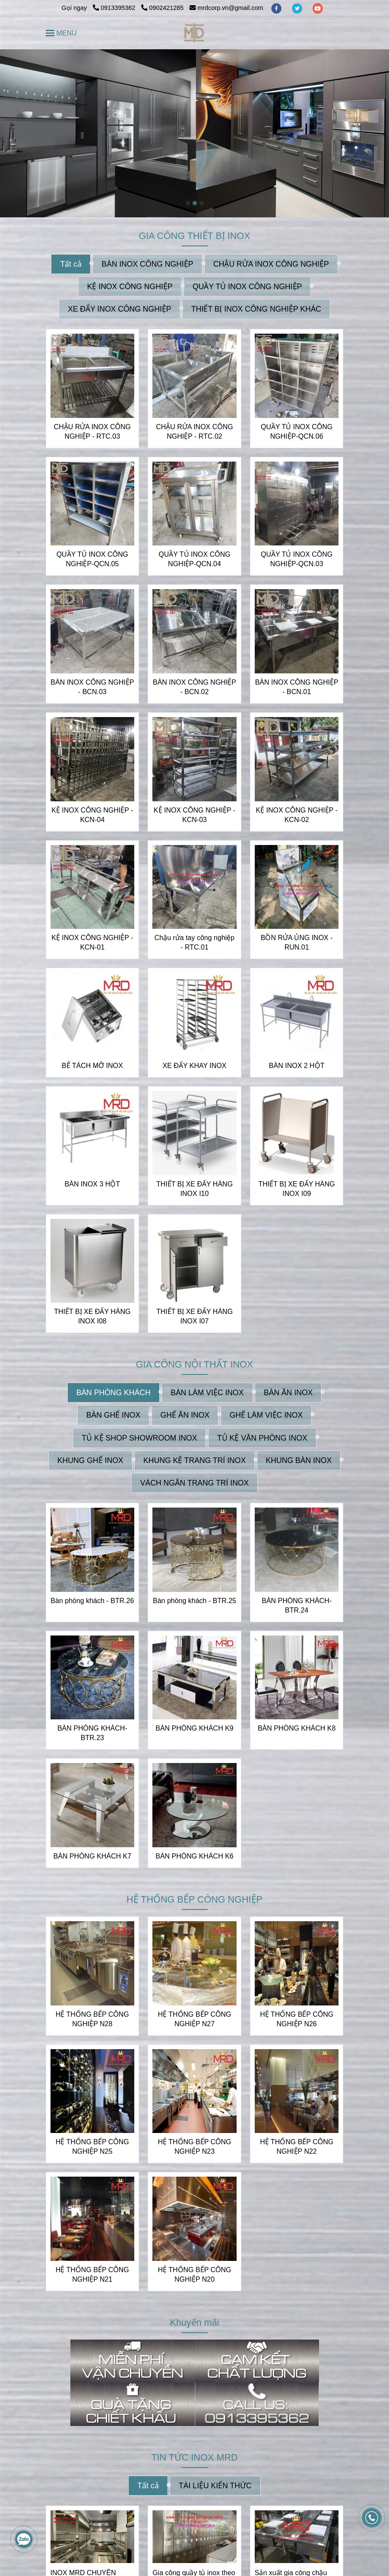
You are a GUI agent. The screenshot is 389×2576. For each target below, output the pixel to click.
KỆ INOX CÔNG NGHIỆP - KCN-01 (92, 942)
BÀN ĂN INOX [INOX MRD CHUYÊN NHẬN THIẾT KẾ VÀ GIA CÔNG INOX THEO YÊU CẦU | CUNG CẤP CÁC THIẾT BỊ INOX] (288, 1392)
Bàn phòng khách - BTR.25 (194, 1600)
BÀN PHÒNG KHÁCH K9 (194, 1728)
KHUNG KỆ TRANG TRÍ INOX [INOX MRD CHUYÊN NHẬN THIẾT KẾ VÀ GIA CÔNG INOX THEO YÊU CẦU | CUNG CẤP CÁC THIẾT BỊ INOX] (194, 1460)
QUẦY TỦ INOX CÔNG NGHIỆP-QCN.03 (296, 559)
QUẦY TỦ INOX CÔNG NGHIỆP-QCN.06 (296, 431)
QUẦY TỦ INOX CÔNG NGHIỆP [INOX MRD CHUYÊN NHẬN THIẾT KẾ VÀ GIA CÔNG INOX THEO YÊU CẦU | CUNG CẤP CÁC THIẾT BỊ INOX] (247, 286)
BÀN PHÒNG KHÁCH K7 (92, 1856)
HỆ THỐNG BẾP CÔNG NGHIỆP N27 (194, 2019)
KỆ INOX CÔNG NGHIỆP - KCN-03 (194, 815)
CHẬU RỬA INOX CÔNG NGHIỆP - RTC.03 (92, 431)
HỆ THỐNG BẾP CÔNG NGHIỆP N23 (194, 2146)
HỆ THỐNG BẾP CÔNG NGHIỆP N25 (92, 2146)
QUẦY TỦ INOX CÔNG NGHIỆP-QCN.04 (194, 559)
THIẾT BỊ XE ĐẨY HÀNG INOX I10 (194, 1188)
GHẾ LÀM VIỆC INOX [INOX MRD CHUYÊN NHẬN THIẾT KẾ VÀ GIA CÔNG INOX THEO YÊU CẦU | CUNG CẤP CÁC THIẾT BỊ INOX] (266, 1415)
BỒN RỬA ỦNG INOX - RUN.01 (297, 942)
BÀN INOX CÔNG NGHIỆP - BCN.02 (194, 687)
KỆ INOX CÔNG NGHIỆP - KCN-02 (297, 815)
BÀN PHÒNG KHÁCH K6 (194, 1856)
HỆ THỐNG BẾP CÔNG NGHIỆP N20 (194, 2274)
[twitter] (298, 7)
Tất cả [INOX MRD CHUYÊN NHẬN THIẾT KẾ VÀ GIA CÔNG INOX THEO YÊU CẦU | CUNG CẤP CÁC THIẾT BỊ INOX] (70, 264)
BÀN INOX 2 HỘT (297, 1065)
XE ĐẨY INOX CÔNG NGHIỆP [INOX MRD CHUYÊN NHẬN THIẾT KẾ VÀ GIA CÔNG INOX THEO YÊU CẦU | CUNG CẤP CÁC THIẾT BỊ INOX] (119, 309)
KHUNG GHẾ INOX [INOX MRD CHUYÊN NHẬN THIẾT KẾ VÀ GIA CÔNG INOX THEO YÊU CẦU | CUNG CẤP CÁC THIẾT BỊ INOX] (90, 1460)
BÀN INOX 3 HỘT (92, 1184)
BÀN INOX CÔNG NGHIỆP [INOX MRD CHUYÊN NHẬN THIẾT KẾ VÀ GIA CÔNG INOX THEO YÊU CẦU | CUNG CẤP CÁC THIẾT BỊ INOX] (147, 264)
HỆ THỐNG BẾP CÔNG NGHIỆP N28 (92, 2019)
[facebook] (277, 7)
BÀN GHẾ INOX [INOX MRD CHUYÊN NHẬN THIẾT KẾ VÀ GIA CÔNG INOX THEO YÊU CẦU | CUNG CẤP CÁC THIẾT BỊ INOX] (113, 1415)
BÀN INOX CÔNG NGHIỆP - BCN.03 (92, 687)
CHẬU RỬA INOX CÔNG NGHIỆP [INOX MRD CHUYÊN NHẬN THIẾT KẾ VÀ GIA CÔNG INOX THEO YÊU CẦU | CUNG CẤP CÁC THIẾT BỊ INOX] (271, 264)
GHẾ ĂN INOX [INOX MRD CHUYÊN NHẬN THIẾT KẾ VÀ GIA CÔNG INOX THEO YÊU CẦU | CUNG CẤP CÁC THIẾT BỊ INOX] (185, 1415)
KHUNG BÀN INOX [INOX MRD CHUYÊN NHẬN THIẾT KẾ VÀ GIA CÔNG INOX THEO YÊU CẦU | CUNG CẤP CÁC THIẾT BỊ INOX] (299, 1460)
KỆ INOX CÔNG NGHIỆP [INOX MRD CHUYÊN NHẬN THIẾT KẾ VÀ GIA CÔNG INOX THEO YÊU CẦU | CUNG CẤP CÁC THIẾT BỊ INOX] (130, 286)
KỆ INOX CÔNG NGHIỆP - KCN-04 (92, 815)
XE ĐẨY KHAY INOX (195, 1065)
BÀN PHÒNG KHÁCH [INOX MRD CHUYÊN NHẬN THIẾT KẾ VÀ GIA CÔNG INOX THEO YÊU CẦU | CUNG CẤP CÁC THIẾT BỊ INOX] (113, 1392)
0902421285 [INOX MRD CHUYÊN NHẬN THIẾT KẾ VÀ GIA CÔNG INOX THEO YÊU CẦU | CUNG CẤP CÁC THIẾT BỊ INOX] (162, 7)
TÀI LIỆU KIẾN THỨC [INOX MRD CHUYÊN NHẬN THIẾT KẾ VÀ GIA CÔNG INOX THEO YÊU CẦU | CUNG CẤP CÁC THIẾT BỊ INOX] (215, 2485)
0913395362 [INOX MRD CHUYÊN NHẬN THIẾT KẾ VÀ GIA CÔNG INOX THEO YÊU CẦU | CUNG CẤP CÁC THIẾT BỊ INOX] (115, 7)
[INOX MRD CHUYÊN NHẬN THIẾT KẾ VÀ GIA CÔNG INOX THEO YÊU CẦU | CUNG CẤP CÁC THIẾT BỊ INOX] (194, 33)
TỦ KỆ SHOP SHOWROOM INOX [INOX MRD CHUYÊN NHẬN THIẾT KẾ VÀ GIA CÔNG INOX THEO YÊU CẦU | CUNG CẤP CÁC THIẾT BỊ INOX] (139, 1438)
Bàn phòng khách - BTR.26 (92, 1600)
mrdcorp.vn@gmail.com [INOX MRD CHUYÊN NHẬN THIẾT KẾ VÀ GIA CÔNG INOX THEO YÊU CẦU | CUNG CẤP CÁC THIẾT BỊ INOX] (226, 7)
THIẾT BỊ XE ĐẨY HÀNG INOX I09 (297, 1188)
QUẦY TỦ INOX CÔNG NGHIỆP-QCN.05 (92, 559)
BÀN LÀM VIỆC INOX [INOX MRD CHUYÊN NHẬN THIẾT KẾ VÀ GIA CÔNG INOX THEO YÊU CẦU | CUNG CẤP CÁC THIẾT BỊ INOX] (207, 1392)
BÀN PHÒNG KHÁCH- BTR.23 (92, 1733)
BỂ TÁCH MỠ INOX (92, 1065)
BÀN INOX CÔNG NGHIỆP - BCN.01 (296, 687)
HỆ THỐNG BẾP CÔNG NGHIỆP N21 (92, 2274)
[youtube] (317, 7)
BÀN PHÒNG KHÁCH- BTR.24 (297, 1605)
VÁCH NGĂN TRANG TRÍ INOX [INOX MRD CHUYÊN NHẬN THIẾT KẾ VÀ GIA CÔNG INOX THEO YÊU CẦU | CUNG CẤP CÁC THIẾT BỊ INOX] (194, 1483)
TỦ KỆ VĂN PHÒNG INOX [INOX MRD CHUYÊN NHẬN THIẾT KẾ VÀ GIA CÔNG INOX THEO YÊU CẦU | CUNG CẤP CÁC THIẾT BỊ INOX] (262, 1438)
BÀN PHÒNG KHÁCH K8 (296, 1728)
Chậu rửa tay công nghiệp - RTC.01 (195, 942)
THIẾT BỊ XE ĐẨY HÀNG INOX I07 (194, 1316)
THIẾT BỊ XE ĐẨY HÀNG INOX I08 (92, 1316)
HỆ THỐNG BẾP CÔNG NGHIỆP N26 (296, 2019)
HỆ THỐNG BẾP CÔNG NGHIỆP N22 (296, 2146)
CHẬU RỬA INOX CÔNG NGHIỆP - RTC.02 (194, 431)
